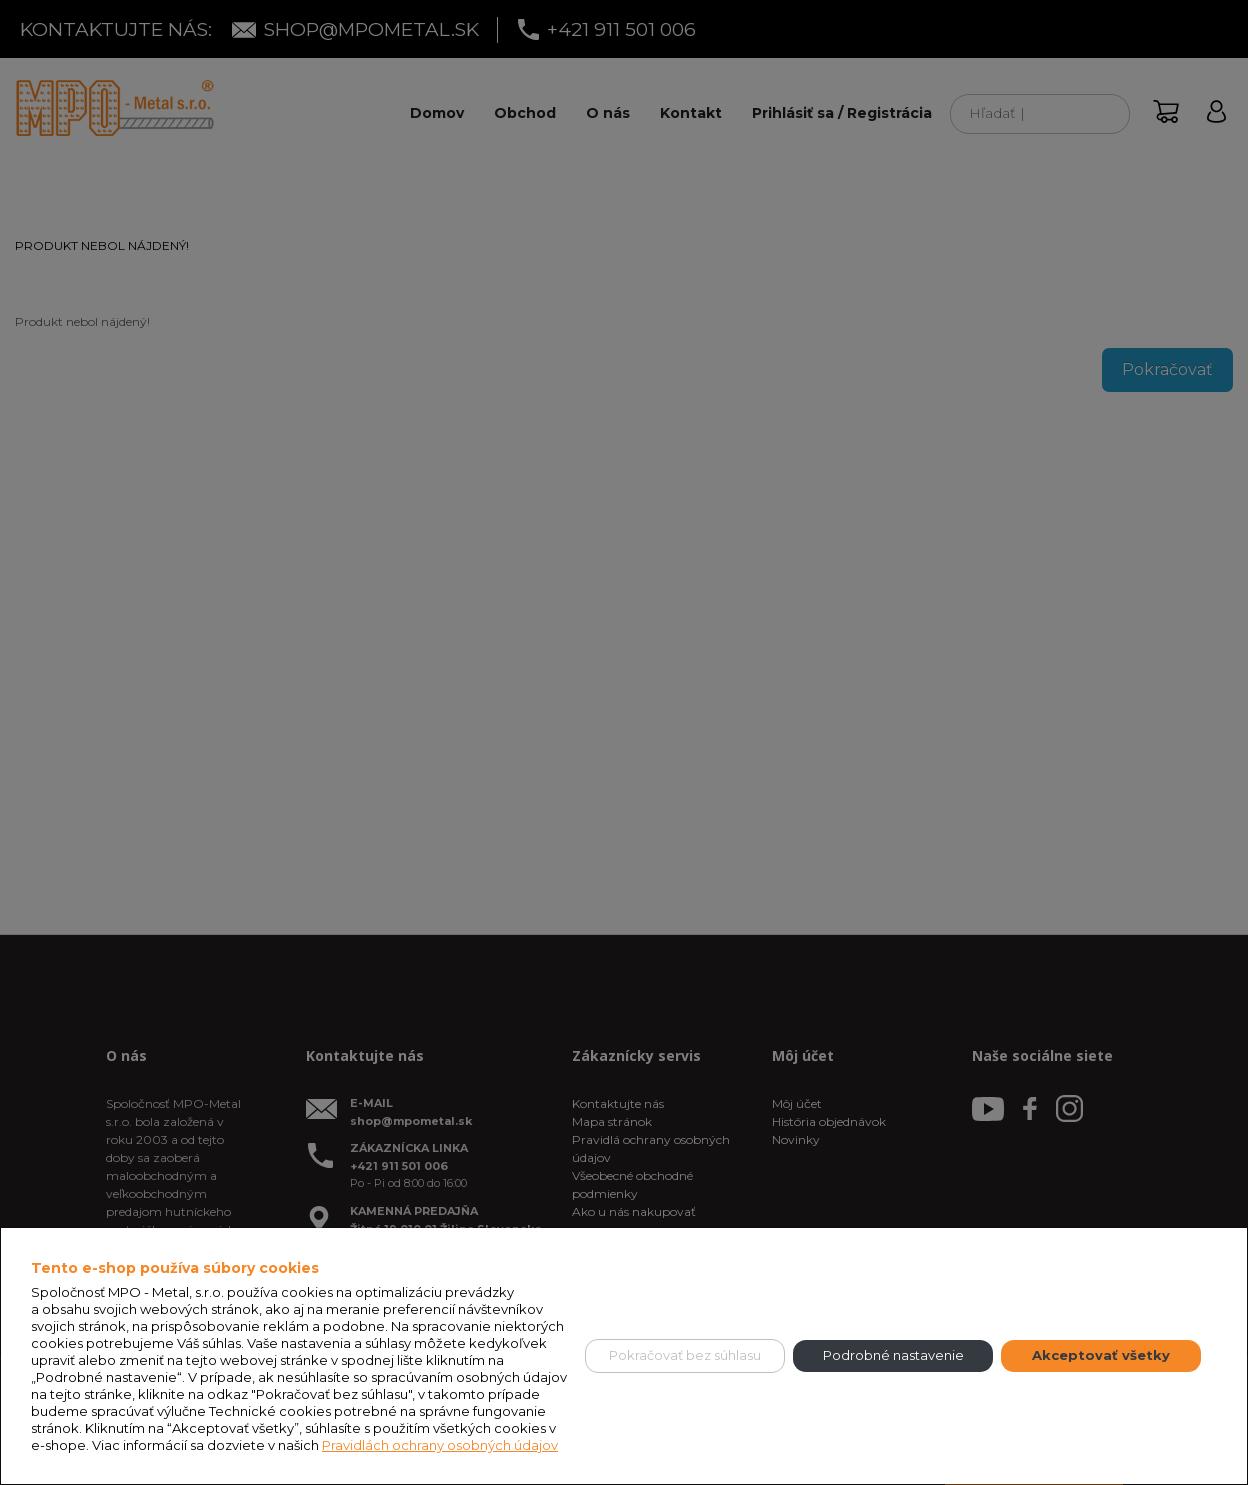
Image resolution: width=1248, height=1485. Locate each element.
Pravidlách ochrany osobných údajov (440, 1445)
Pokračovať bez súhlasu (685, 1355)
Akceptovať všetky (1101, 1355)
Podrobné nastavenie (893, 1355)
